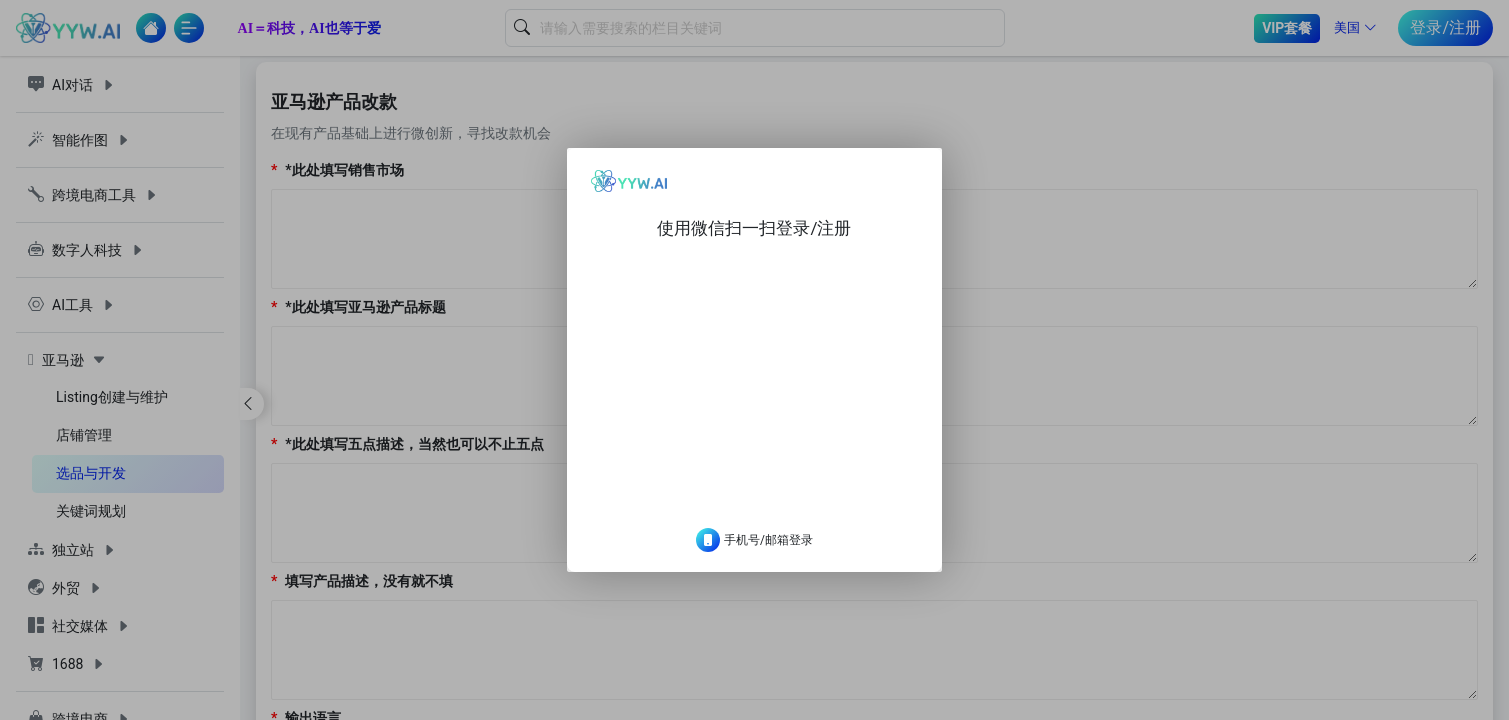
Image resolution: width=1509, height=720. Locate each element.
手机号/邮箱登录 (754, 556)
